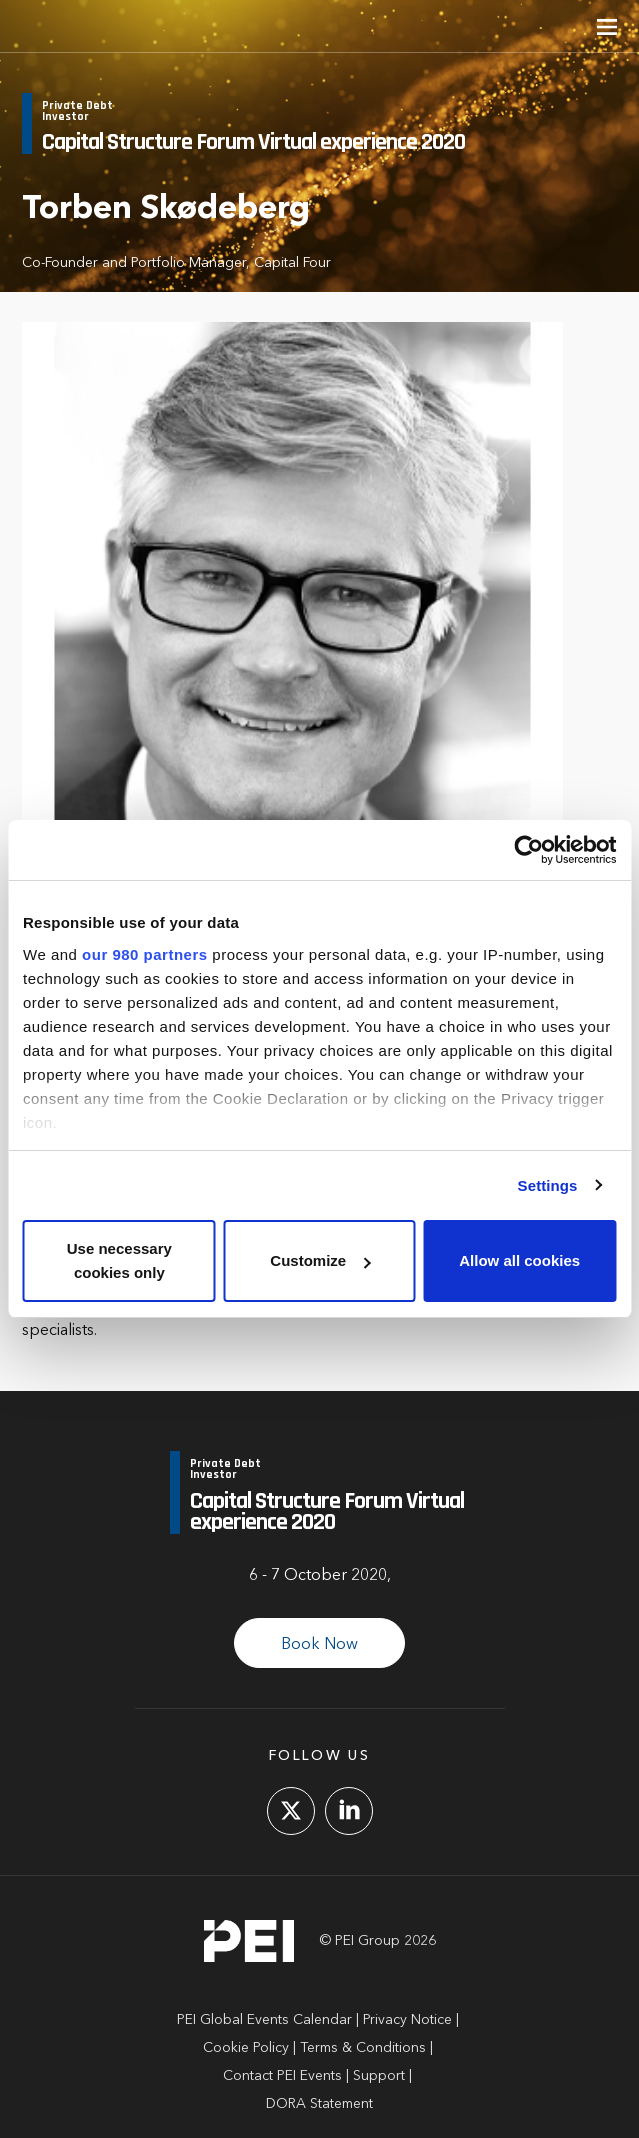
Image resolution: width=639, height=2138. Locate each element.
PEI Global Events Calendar (264, 2020)
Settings (548, 1185)
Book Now (319, 1645)
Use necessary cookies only (119, 1260)
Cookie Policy (246, 2048)
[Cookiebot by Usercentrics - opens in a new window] (528, 850)
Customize (320, 1260)
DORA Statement (319, 2104)
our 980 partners (145, 954)
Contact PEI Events (282, 2076)
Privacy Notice (407, 2020)
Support (379, 2076)
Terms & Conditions (363, 2048)
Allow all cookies (519, 1260)
